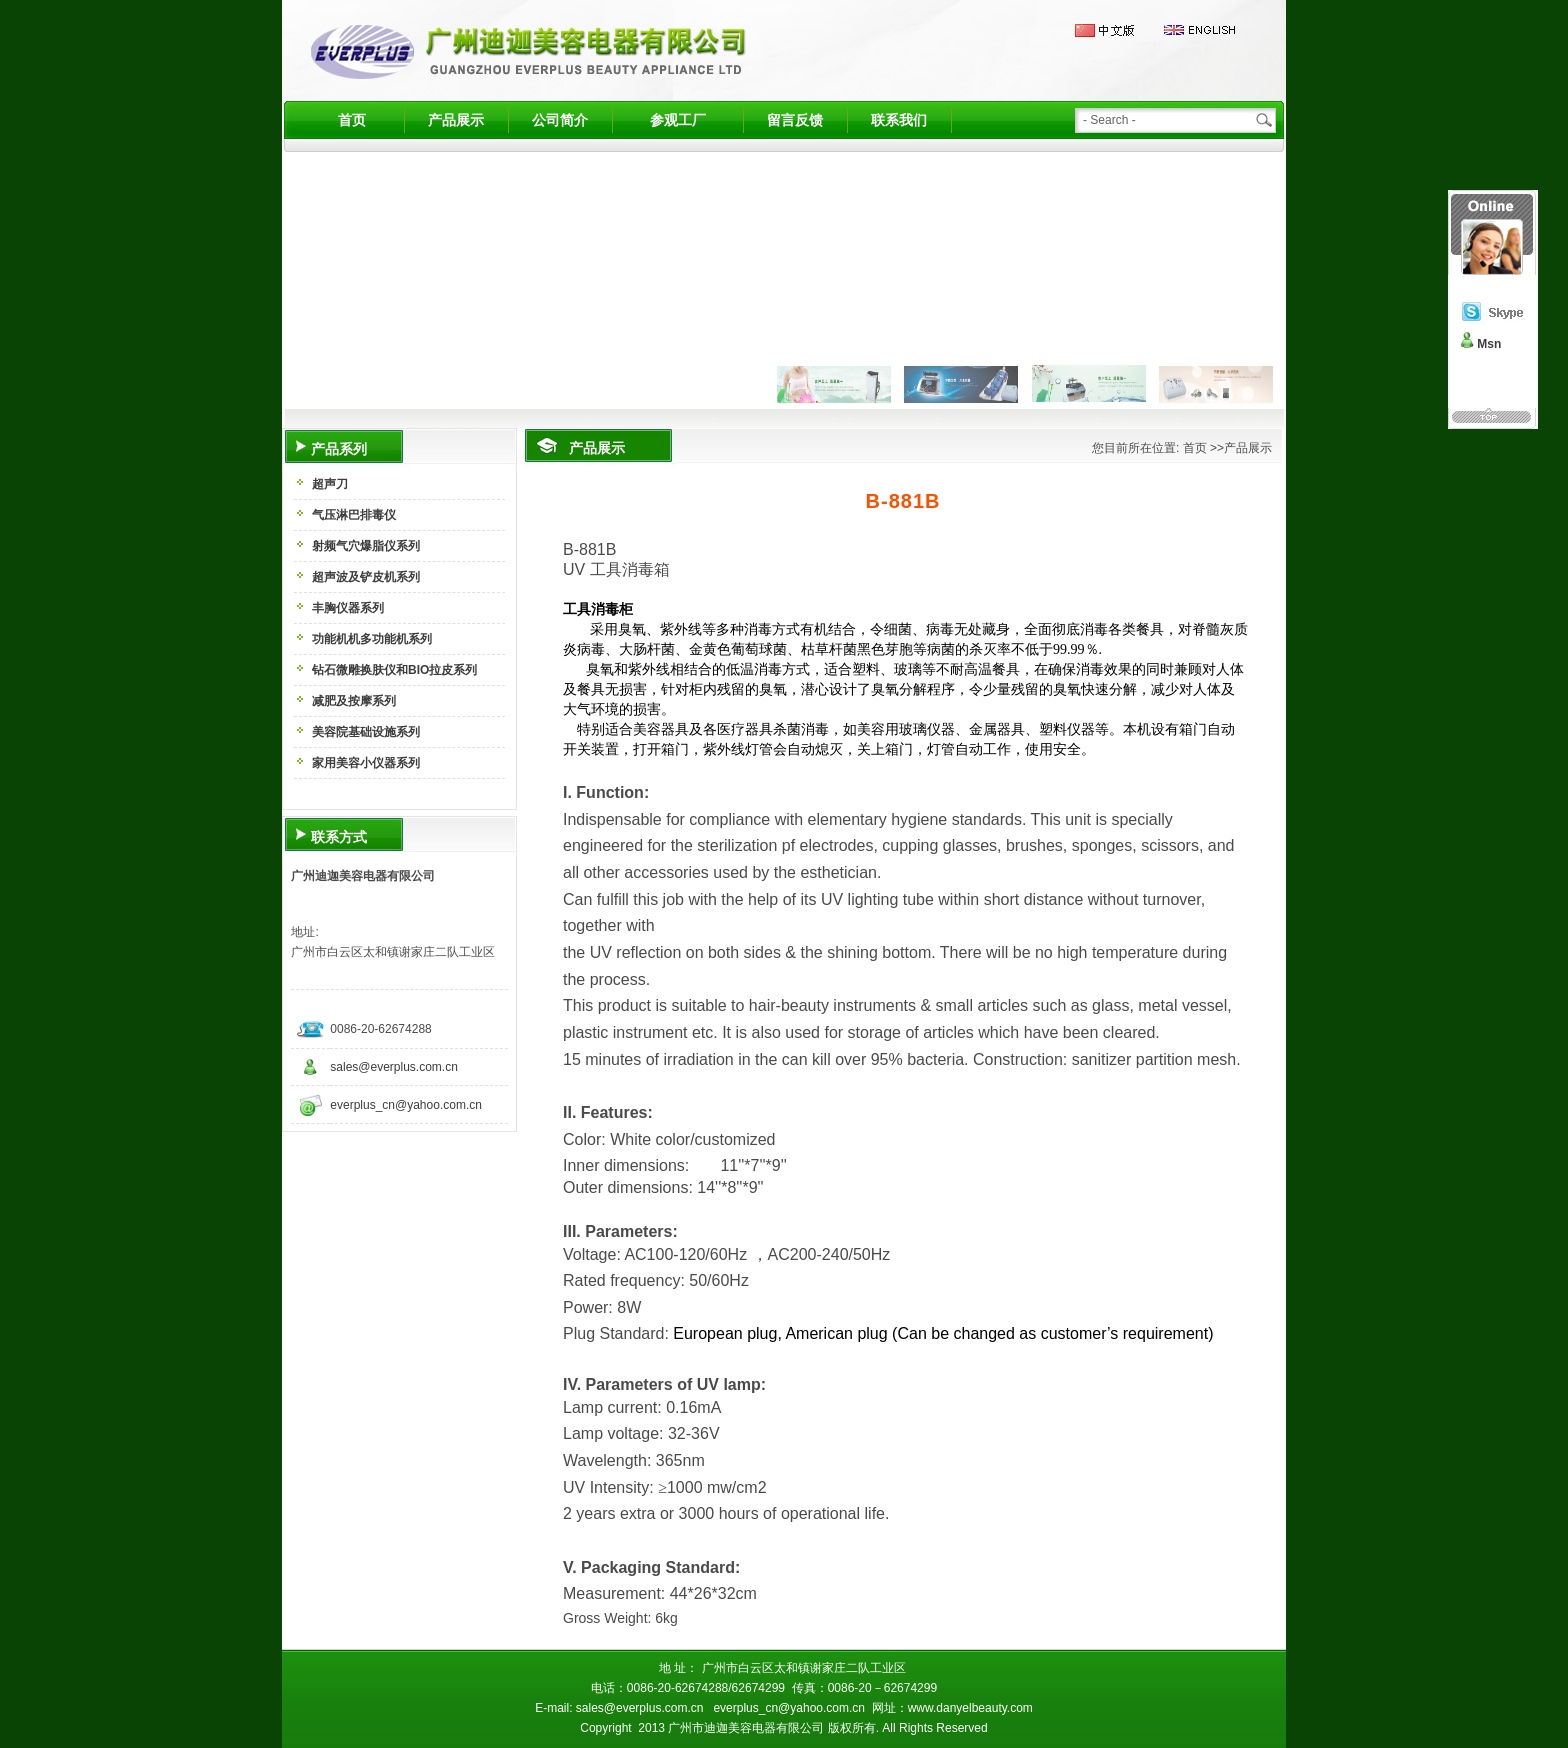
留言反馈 (795, 120)
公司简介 (560, 120)
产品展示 (456, 120)
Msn (1489, 344)
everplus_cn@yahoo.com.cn (406, 1105)
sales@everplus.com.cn (394, 1067)
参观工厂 (678, 120)
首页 (352, 120)
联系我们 (899, 120)
